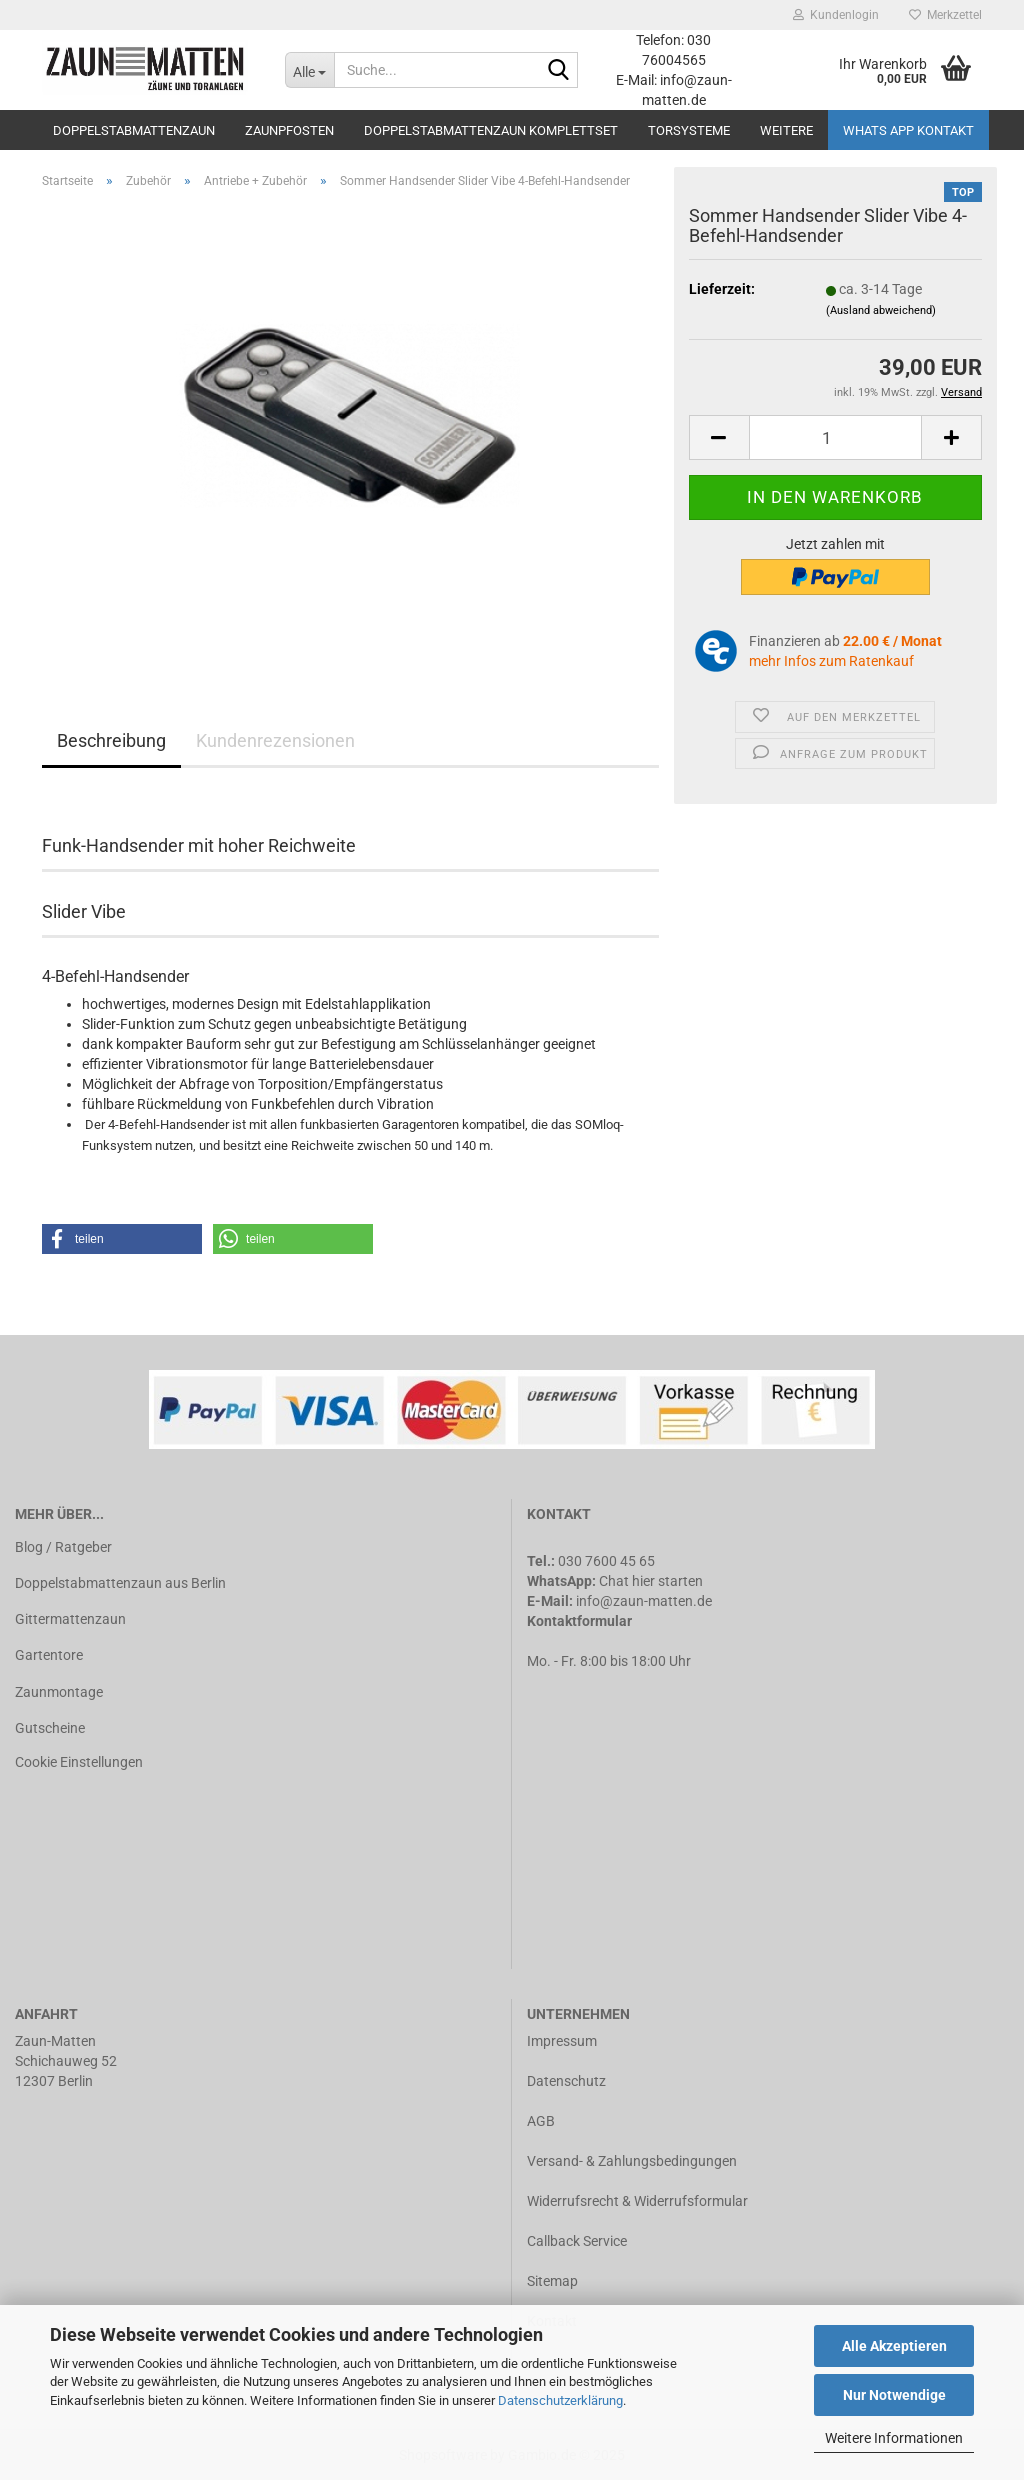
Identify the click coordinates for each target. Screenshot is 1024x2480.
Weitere (786, 130)
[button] (122, 1239)
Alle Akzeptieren (894, 2346)
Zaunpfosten (289, 130)
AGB (541, 2121)
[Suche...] (309, 70)
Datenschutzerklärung (560, 2400)
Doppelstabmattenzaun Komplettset (491, 130)
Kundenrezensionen (275, 740)
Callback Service (577, 2241)
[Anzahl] (835, 437)
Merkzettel (945, 15)
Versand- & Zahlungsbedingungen (632, 2161)
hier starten (667, 1581)
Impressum (562, 2041)
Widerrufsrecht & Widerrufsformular (637, 2201)
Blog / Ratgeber (63, 1547)
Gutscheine (50, 1728)
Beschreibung (111, 740)
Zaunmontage (59, 1692)
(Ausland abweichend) (881, 310)
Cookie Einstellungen (79, 1762)
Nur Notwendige (894, 2395)
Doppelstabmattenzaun (134, 130)
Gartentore (49, 1655)
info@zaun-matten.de (644, 1601)
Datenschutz (566, 2081)
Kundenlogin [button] (836, 15)
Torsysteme (689, 130)
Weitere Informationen (894, 2438)
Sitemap (552, 2281)
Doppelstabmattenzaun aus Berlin (120, 1583)
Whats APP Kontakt (908, 130)
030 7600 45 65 (606, 1561)
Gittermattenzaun (70, 1619)
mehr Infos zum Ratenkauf (831, 661)
